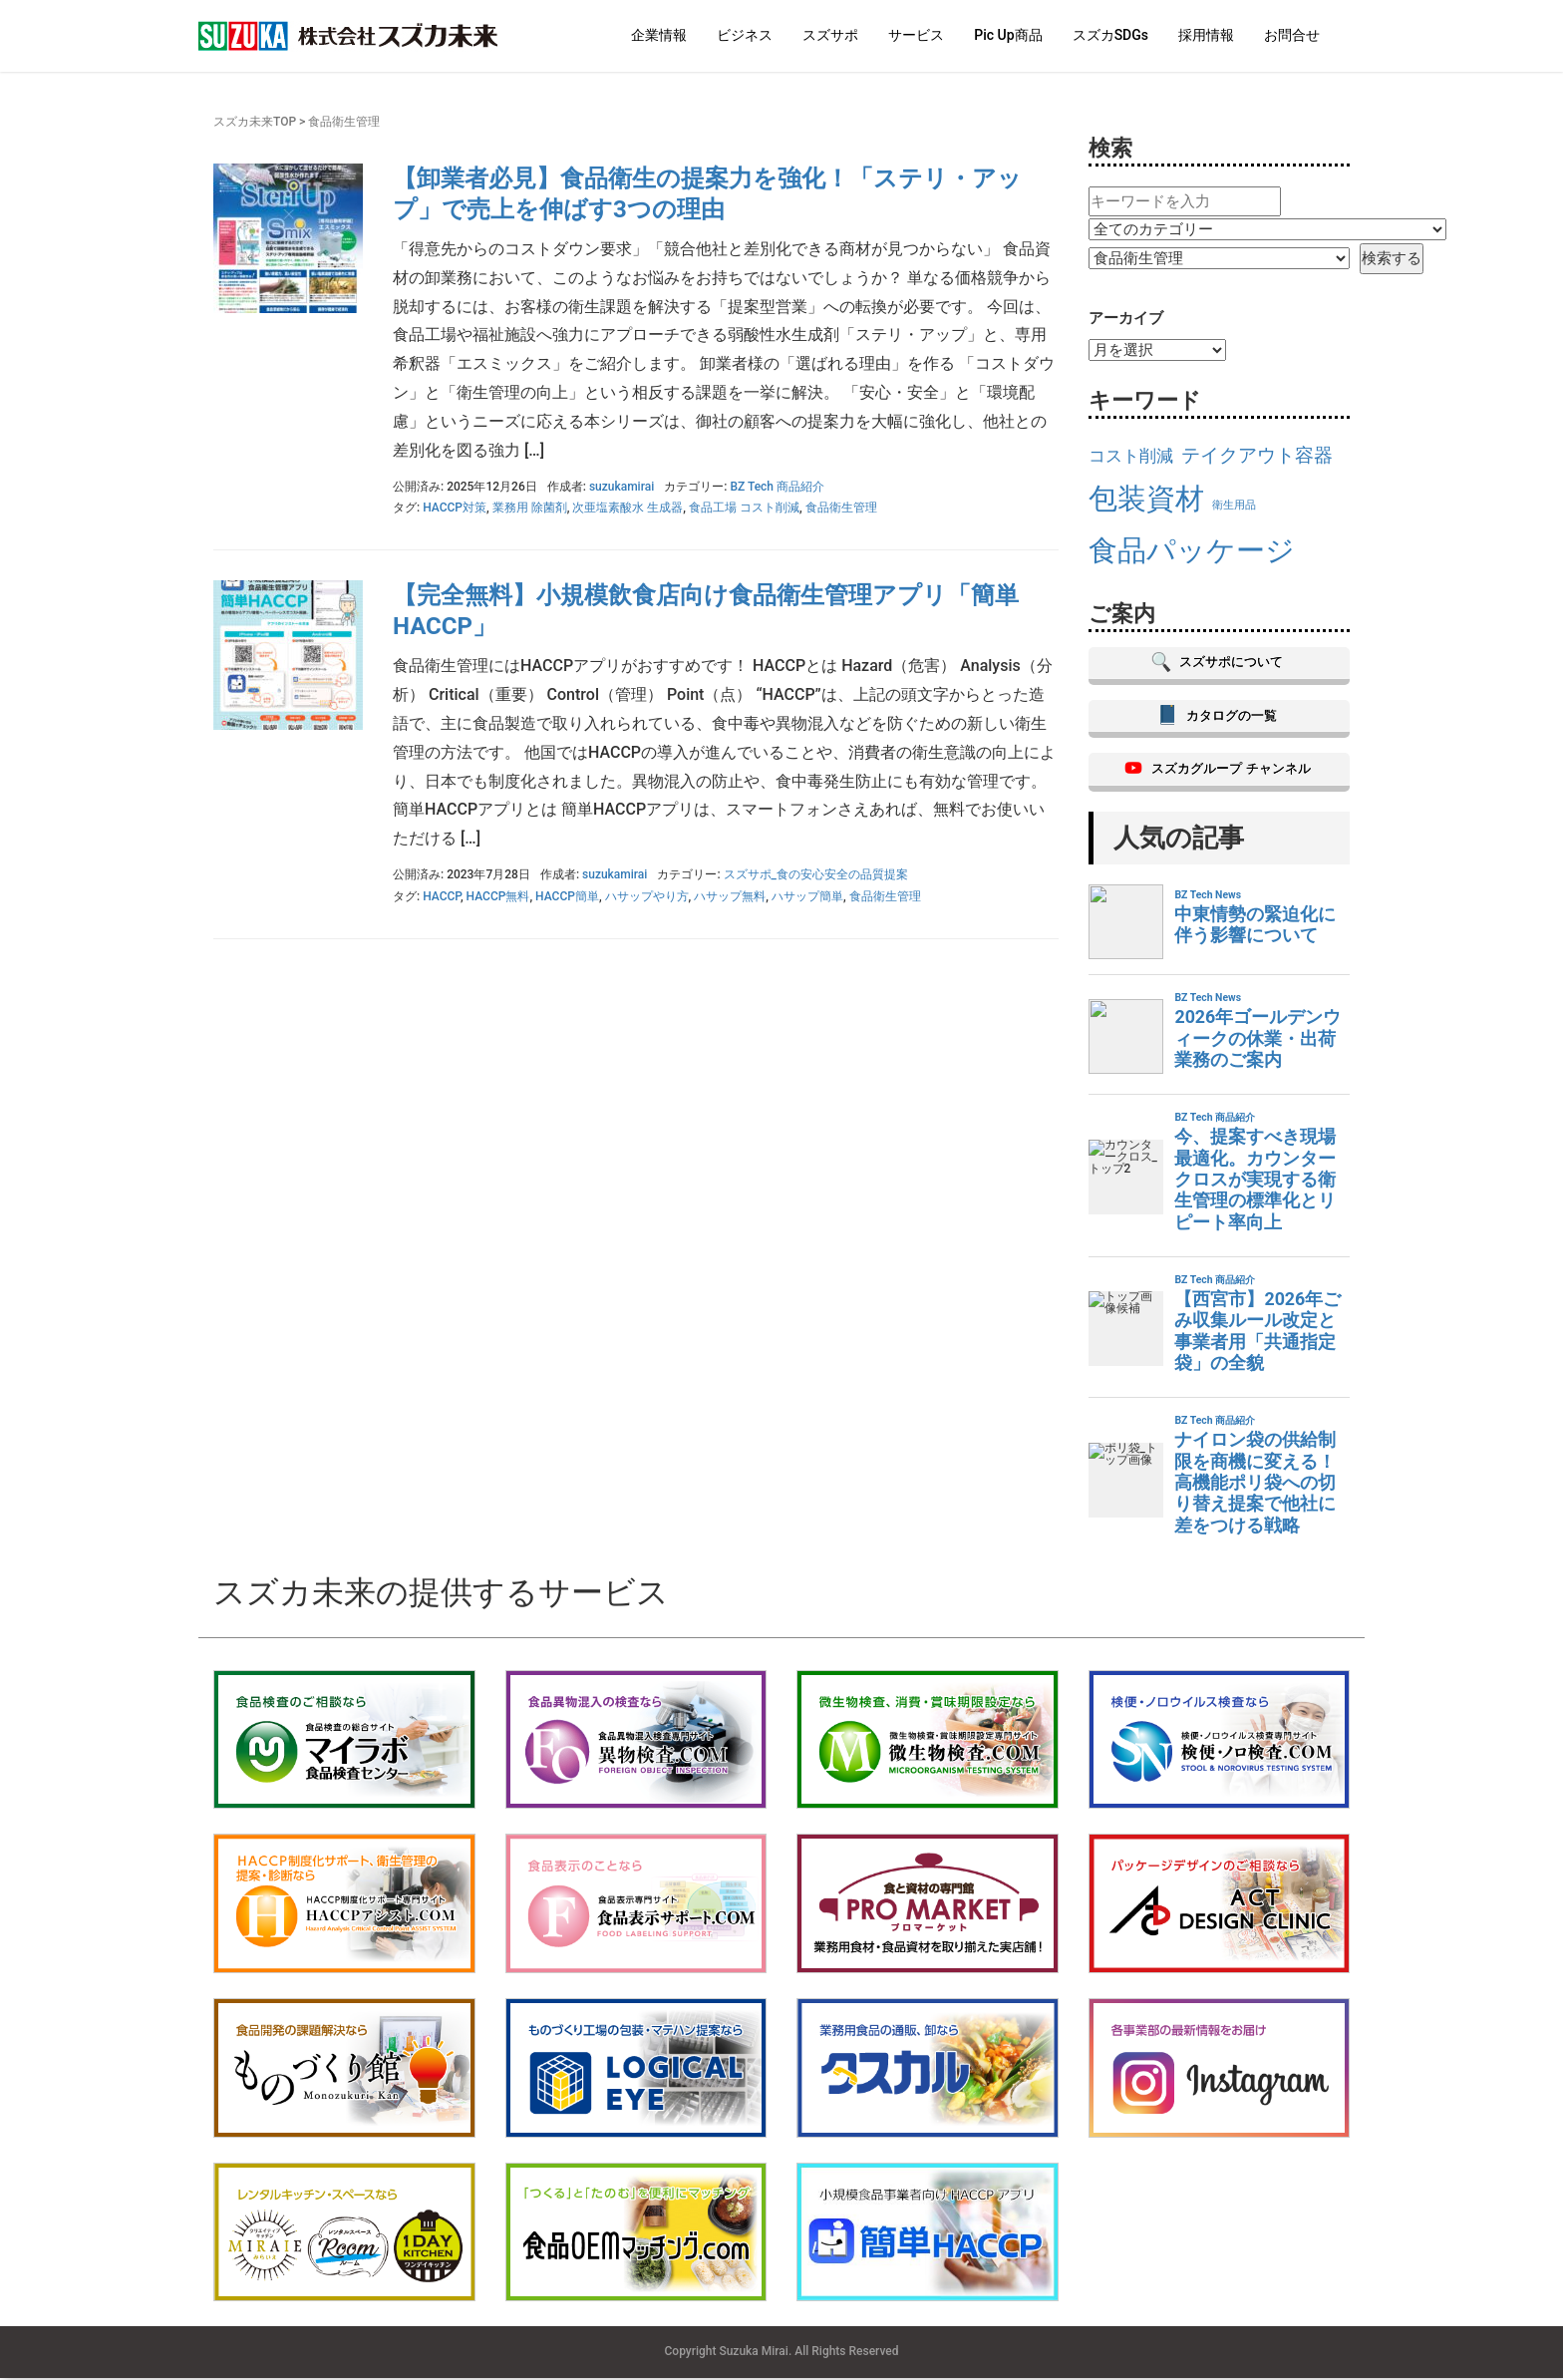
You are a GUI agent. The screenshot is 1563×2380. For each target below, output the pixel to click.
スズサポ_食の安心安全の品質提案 (816, 874)
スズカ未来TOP (254, 122)
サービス (916, 35)
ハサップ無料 (730, 896)
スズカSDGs (1110, 35)
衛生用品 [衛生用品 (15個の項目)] (1234, 505)
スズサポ (830, 35)
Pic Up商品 (1008, 35)
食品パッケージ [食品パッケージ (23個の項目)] (1192, 550)
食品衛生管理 (841, 507)
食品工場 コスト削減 (744, 507)
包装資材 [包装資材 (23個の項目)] (1146, 498)
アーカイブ (1126, 318)
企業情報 (659, 35)
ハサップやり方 (647, 896)
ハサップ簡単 (807, 896)
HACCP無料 (498, 896)
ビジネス (745, 35)
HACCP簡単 (567, 896)
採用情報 (1206, 35)
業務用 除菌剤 (529, 507)
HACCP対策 (454, 507)
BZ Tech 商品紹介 (777, 487)
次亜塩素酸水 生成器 (627, 507)
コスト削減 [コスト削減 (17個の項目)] (1131, 456)
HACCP (442, 896)
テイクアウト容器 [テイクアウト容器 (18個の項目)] (1257, 455)
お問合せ (1292, 35)
